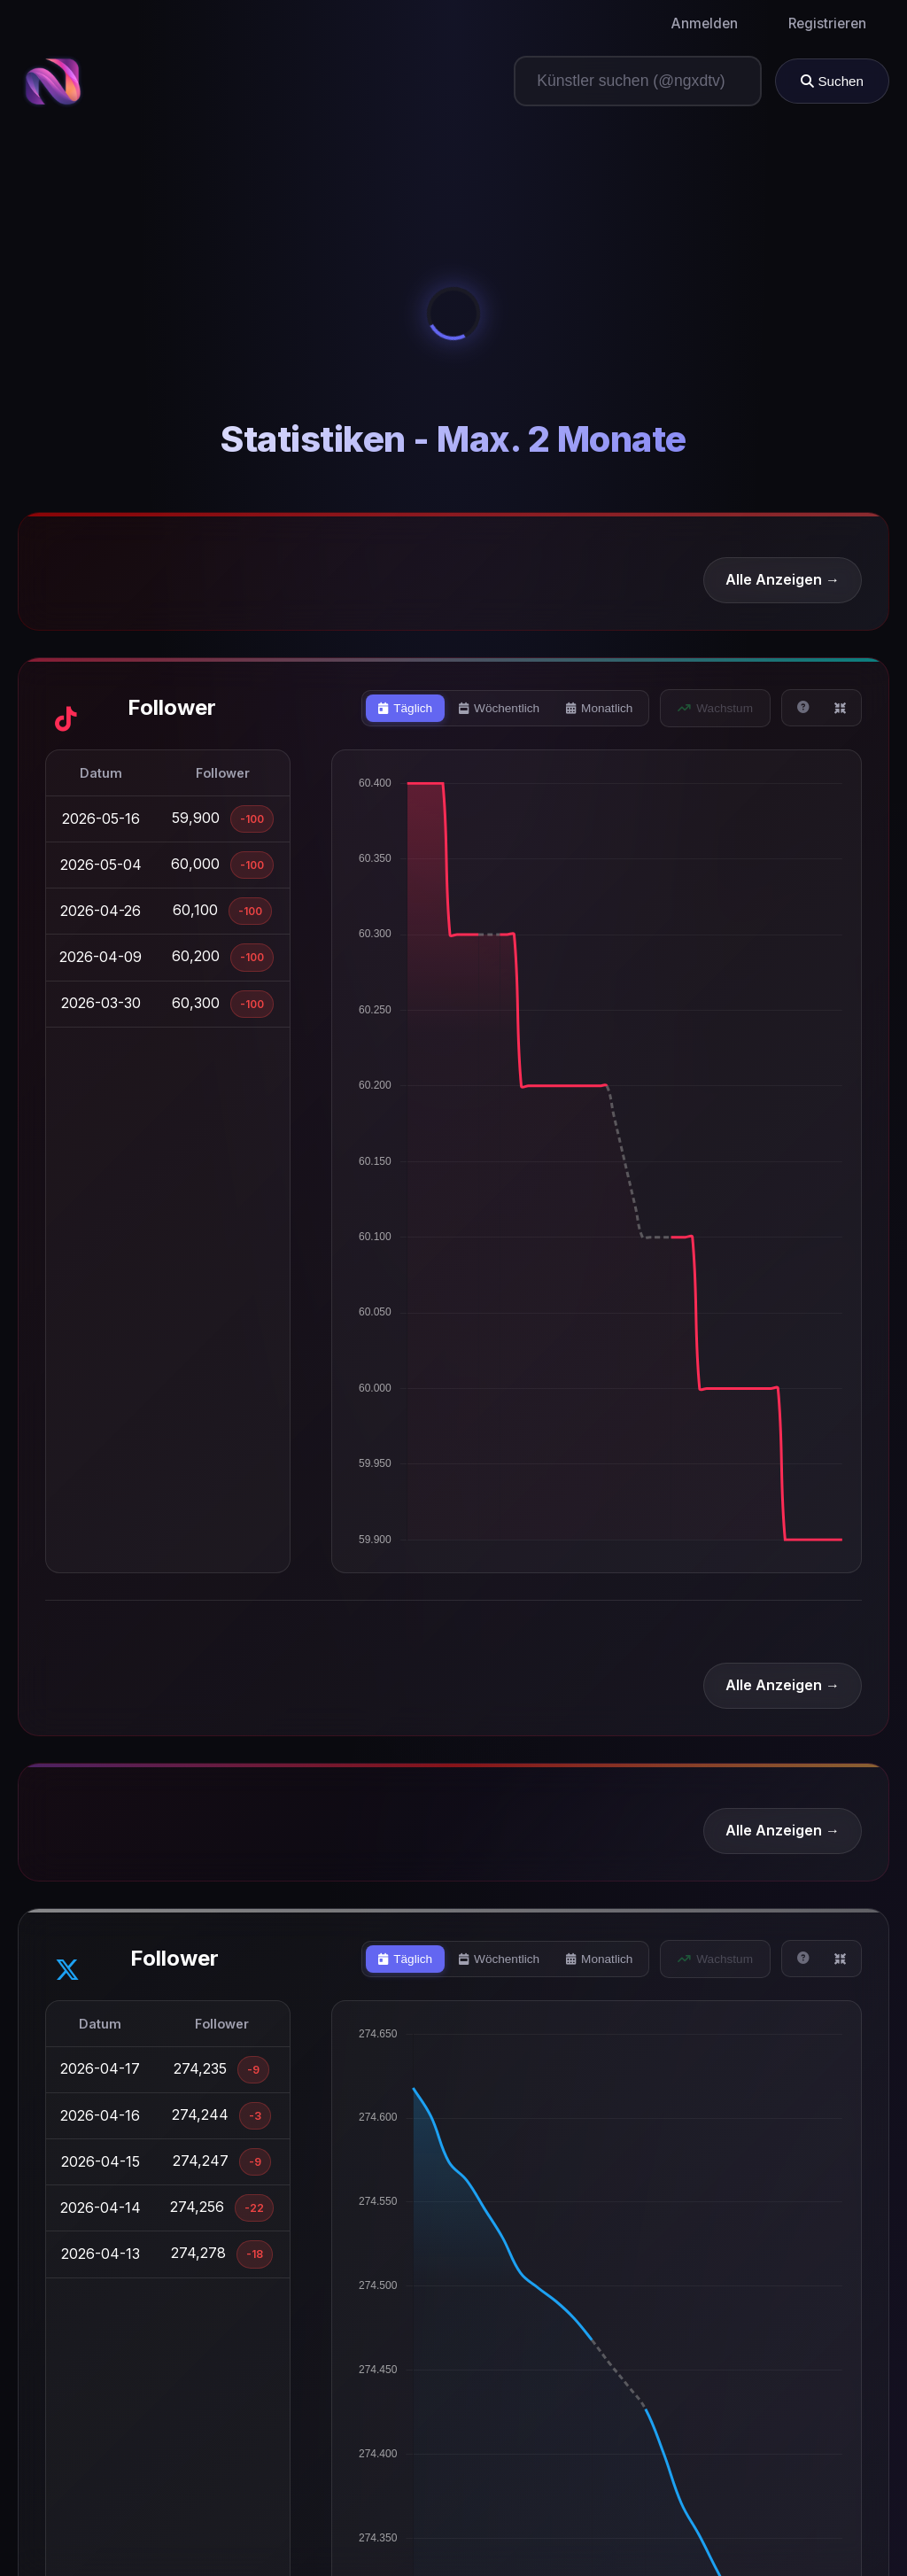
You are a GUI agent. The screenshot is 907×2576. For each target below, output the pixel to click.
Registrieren (827, 23)
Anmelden (704, 23)
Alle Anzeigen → (782, 579)
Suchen (832, 81)
